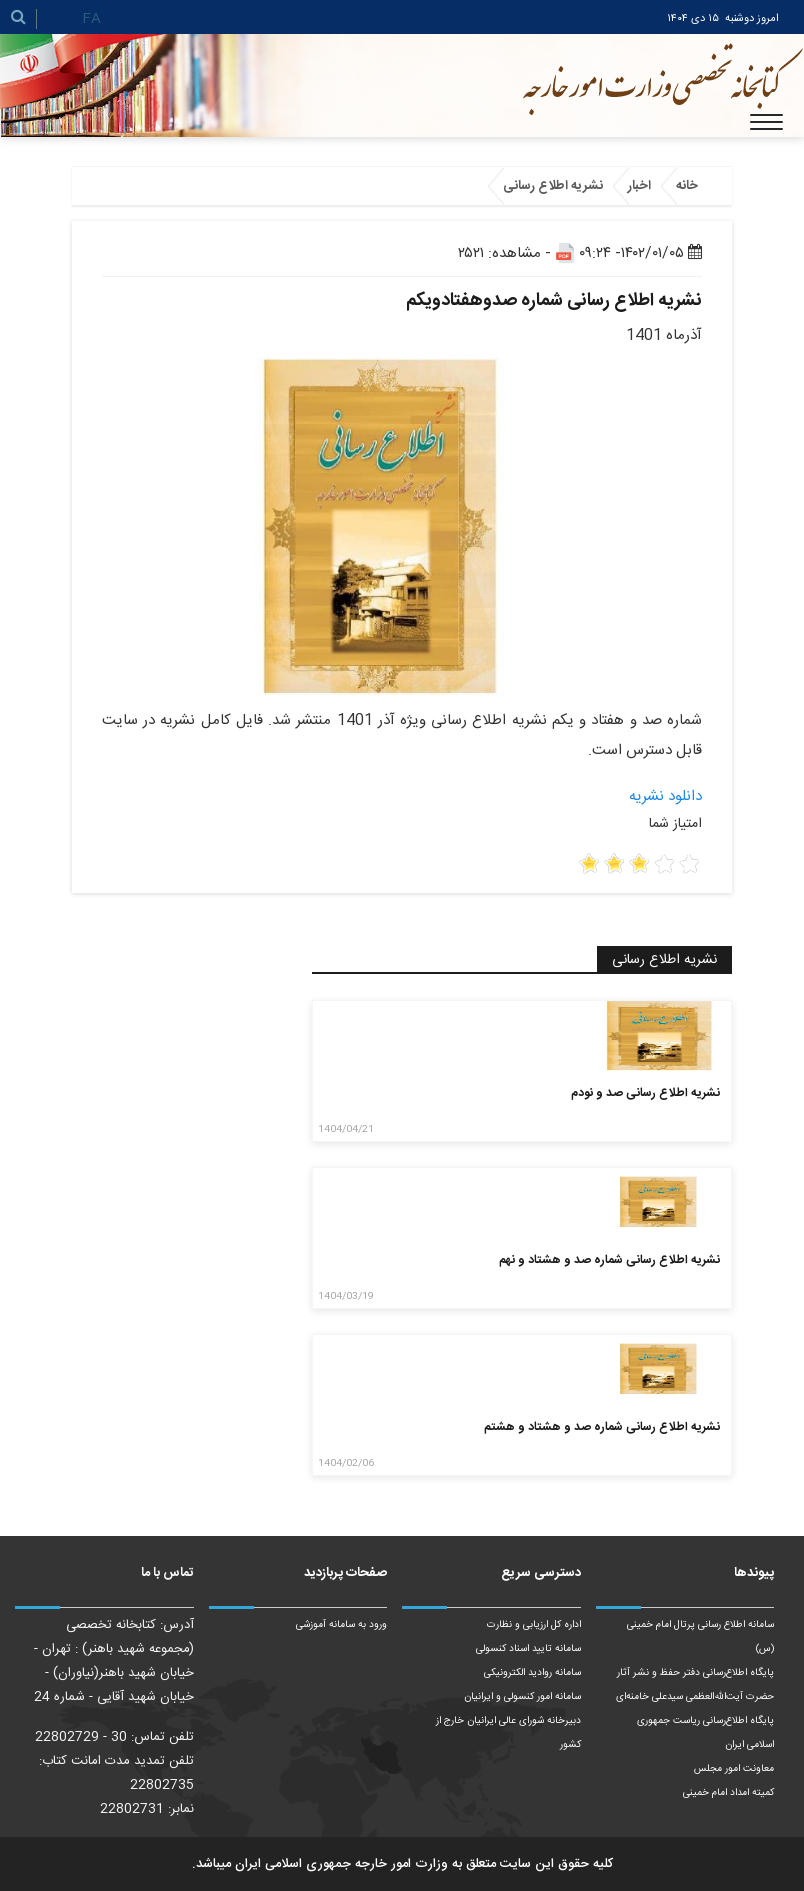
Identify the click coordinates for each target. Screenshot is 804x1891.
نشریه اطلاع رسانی (553, 186)
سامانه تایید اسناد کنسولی (528, 1649)
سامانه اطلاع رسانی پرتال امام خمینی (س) (700, 1637)
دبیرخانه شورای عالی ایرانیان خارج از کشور (508, 1733)
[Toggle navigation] (766, 122)
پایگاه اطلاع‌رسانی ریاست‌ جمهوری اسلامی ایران (705, 1733)
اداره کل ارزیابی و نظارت (534, 1625)
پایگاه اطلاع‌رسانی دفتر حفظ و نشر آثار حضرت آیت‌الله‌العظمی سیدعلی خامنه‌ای (695, 1685)
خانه (687, 186)
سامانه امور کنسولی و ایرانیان (522, 1697)
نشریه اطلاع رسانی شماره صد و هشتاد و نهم (609, 1260)
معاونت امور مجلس (734, 1769)
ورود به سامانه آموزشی (341, 1625)
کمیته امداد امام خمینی (728, 1793)
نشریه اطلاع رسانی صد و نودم (645, 1093)
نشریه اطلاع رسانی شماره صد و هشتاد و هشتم (602, 1427)
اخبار (639, 186)
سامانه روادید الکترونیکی (532, 1673)
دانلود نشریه (665, 796)
